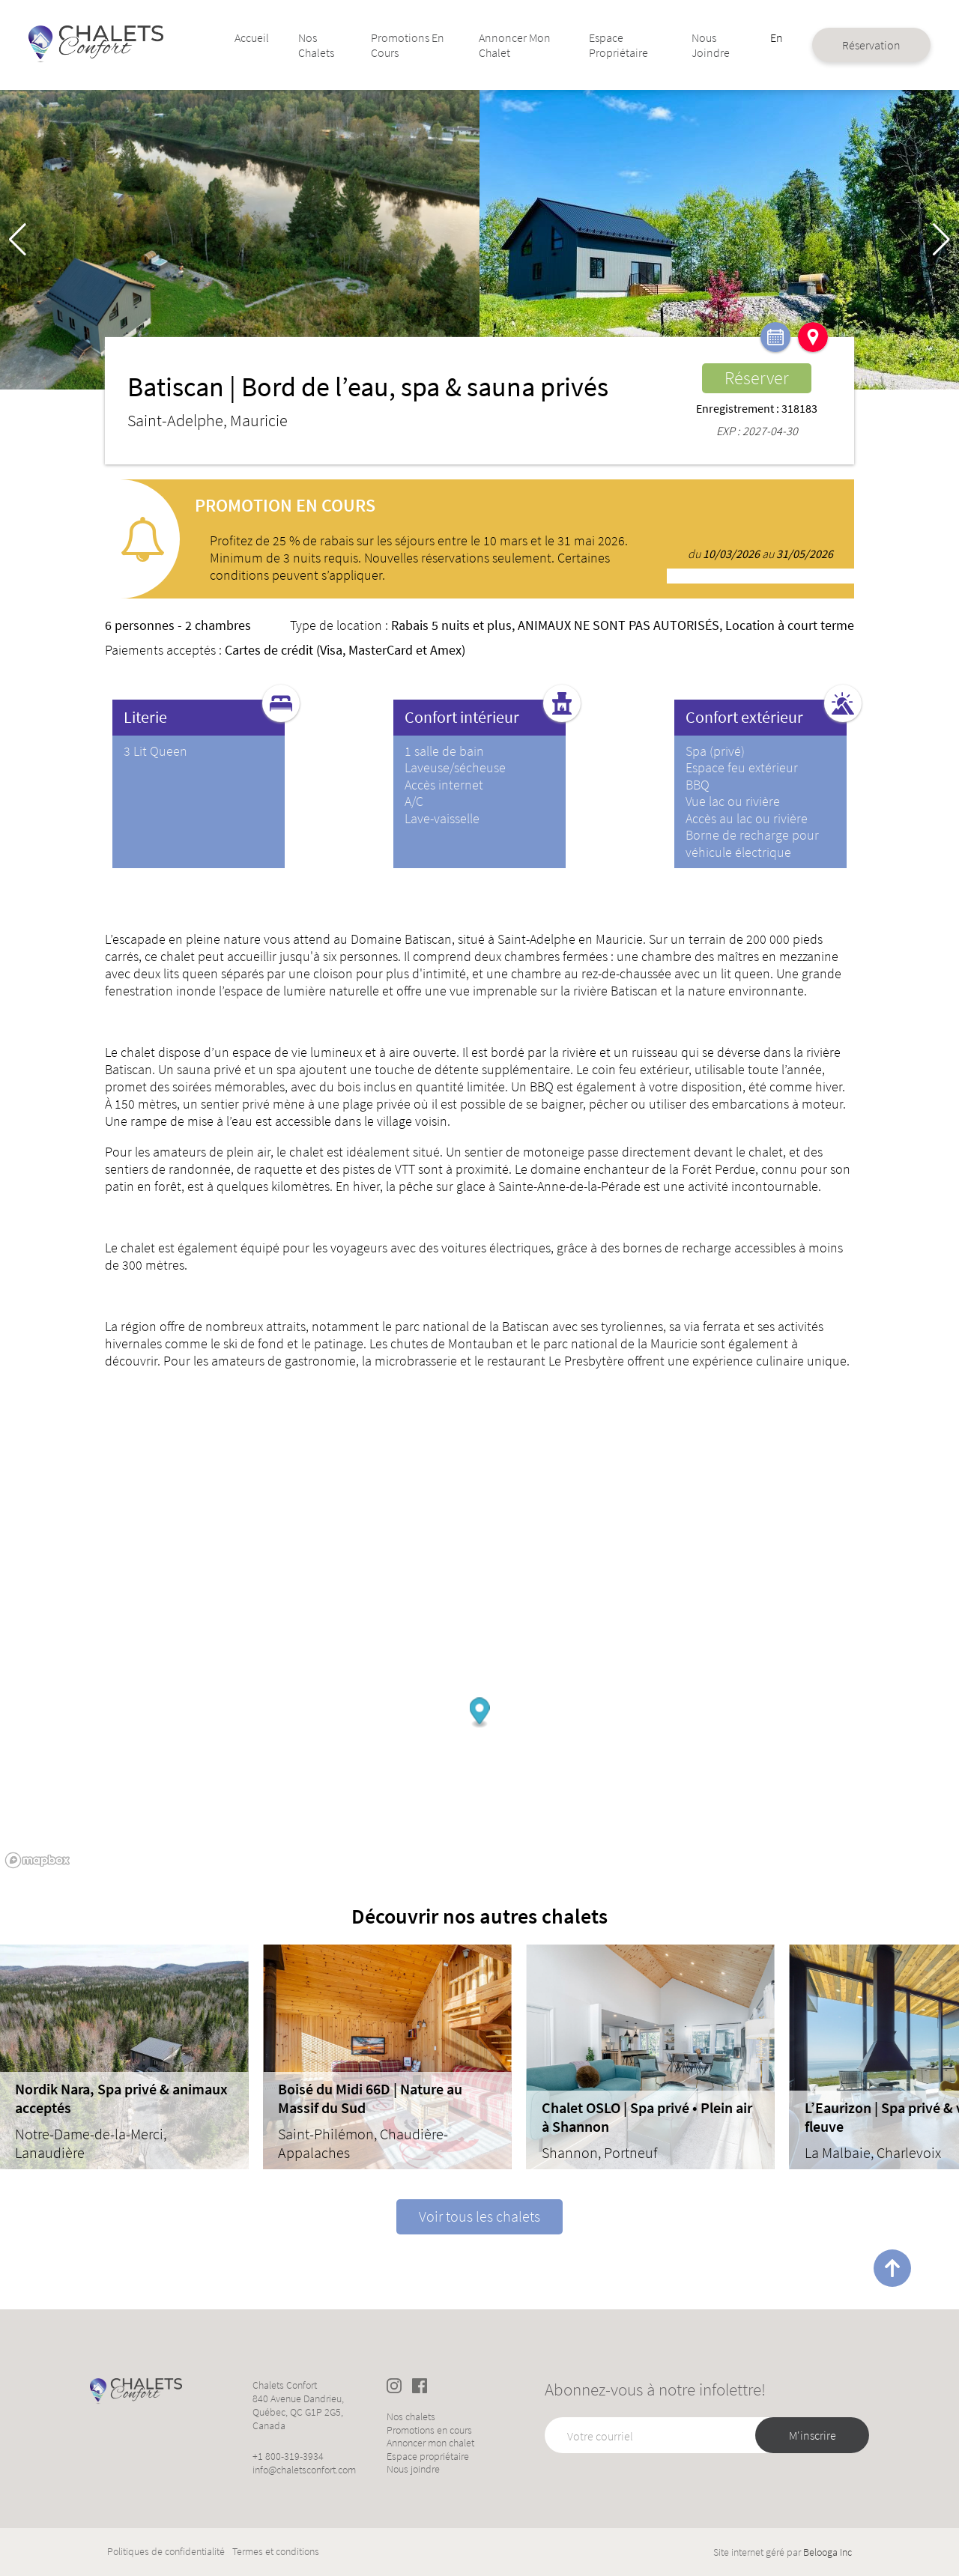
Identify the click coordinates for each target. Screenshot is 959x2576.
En (748, 37)
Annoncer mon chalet (512, 45)
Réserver (756, 378)
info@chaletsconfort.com (304, 2469)
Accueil (266, 37)
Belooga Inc (827, 2552)
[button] (941, 239)
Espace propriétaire (605, 45)
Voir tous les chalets (479, 2216)
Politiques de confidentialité (166, 2551)
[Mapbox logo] (37, 1860)
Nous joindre (688, 45)
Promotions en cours (406, 45)
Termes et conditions (275, 2551)
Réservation (840, 44)
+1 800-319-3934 (288, 2456)
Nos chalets (329, 45)
